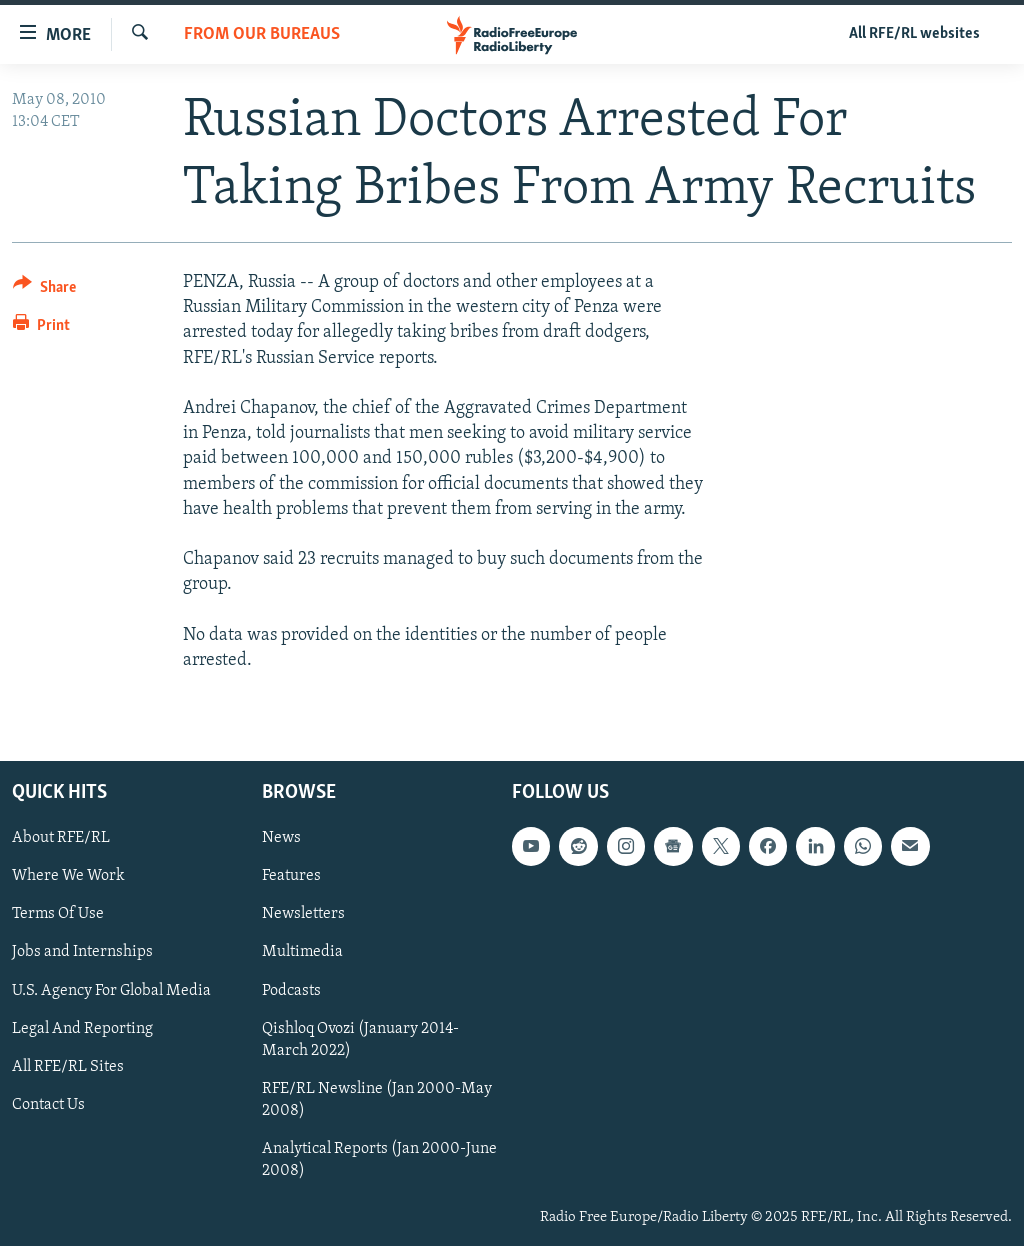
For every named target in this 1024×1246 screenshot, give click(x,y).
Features (291, 876)
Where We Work (68, 876)
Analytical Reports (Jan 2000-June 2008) (379, 1160)
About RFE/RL (61, 838)
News (281, 838)
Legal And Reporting (82, 1029)
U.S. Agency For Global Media (111, 991)
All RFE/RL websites (914, 34)
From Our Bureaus (262, 34)
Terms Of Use (58, 915)
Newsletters (303, 915)
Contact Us (48, 1105)
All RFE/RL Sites (68, 1067)
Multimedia (302, 953)
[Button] (44, 290)
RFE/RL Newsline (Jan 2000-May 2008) (377, 1100)
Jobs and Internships (82, 953)
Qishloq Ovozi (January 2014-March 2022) (360, 1040)
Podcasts (291, 991)
